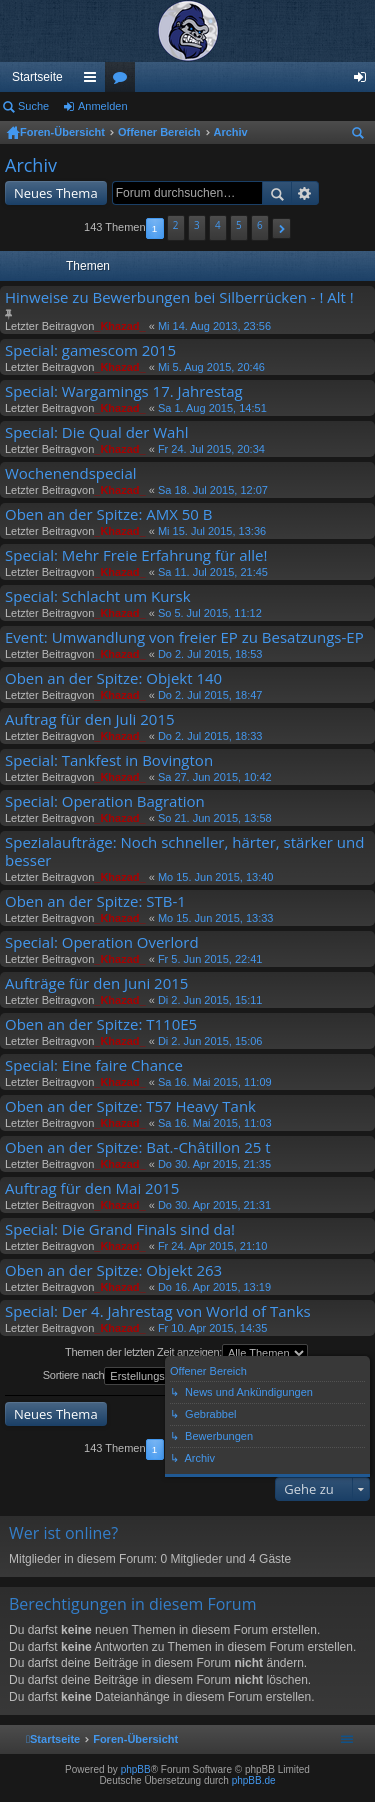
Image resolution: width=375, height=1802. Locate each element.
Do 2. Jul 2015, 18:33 (210, 736)
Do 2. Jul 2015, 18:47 (210, 695)
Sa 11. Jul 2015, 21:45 (213, 572)
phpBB (136, 1769)
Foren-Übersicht (62, 132)
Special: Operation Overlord (102, 942)
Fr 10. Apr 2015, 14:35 (212, 1328)
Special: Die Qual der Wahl (96, 432)
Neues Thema (56, 193)
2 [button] (176, 225)
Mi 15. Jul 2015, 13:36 (212, 531)
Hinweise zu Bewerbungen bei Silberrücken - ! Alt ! (179, 297)
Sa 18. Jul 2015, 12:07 (213, 490)
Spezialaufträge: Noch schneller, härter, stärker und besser (184, 851)
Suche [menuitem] (362, 136)
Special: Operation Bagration (105, 801)
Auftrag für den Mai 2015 (92, 1188)
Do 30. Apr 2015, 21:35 (214, 1164)
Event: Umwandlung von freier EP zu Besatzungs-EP (184, 637)
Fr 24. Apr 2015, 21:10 (212, 1246)
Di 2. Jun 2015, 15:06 (210, 1041)
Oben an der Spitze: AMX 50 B (109, 514)
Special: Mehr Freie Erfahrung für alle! (136, 555)
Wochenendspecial (71, 473)
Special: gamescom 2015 (90, 350)
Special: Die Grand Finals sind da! (120, 1229)
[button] (281, 228)
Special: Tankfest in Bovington (109, 760)
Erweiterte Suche (305, 193)
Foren (124, 81)
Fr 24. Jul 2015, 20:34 (211, 449)
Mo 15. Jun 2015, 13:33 (216, 918)
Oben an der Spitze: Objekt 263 (113, 1270)
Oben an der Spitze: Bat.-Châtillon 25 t (138, 1147)
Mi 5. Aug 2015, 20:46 (211, 367)
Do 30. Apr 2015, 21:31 (214, 1205)
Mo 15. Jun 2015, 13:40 (216, 877)
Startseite (37, 77)
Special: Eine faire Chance (94, 1065)
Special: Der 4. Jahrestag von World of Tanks (158, 1311)
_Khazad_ (119, 326)
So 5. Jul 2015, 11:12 (210, 613)
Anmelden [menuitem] (364, 81)
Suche (33, 106)
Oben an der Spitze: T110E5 (101, 1024)
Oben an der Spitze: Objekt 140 (113, 678)
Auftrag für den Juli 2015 (90, 719)
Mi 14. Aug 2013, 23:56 (214, 326)
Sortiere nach (128, 1376)
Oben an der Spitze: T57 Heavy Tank (130, 1106)
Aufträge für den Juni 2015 (96, 983)
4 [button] (218, 225)
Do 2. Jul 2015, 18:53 (210, 654)
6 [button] (260, 225)
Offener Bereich (159, 132)
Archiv (231, 132)
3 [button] (197, 225)
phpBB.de (254, 1780)
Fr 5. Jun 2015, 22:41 (210, 959)
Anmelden (103, 106)
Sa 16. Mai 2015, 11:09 (215, 1082)
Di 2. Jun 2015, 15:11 (210, 1000)
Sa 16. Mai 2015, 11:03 (215, 1123)
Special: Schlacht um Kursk (98, 596)
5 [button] (239, 225)
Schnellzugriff (94, 81)
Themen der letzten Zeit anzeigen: (186, 1353)
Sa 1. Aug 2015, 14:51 (212, 408)
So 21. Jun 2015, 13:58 (215, 818)
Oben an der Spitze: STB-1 (95, 901)
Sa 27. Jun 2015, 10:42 (215, 777)
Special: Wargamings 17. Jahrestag (124, 391)
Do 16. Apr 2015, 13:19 (214, 1287)
